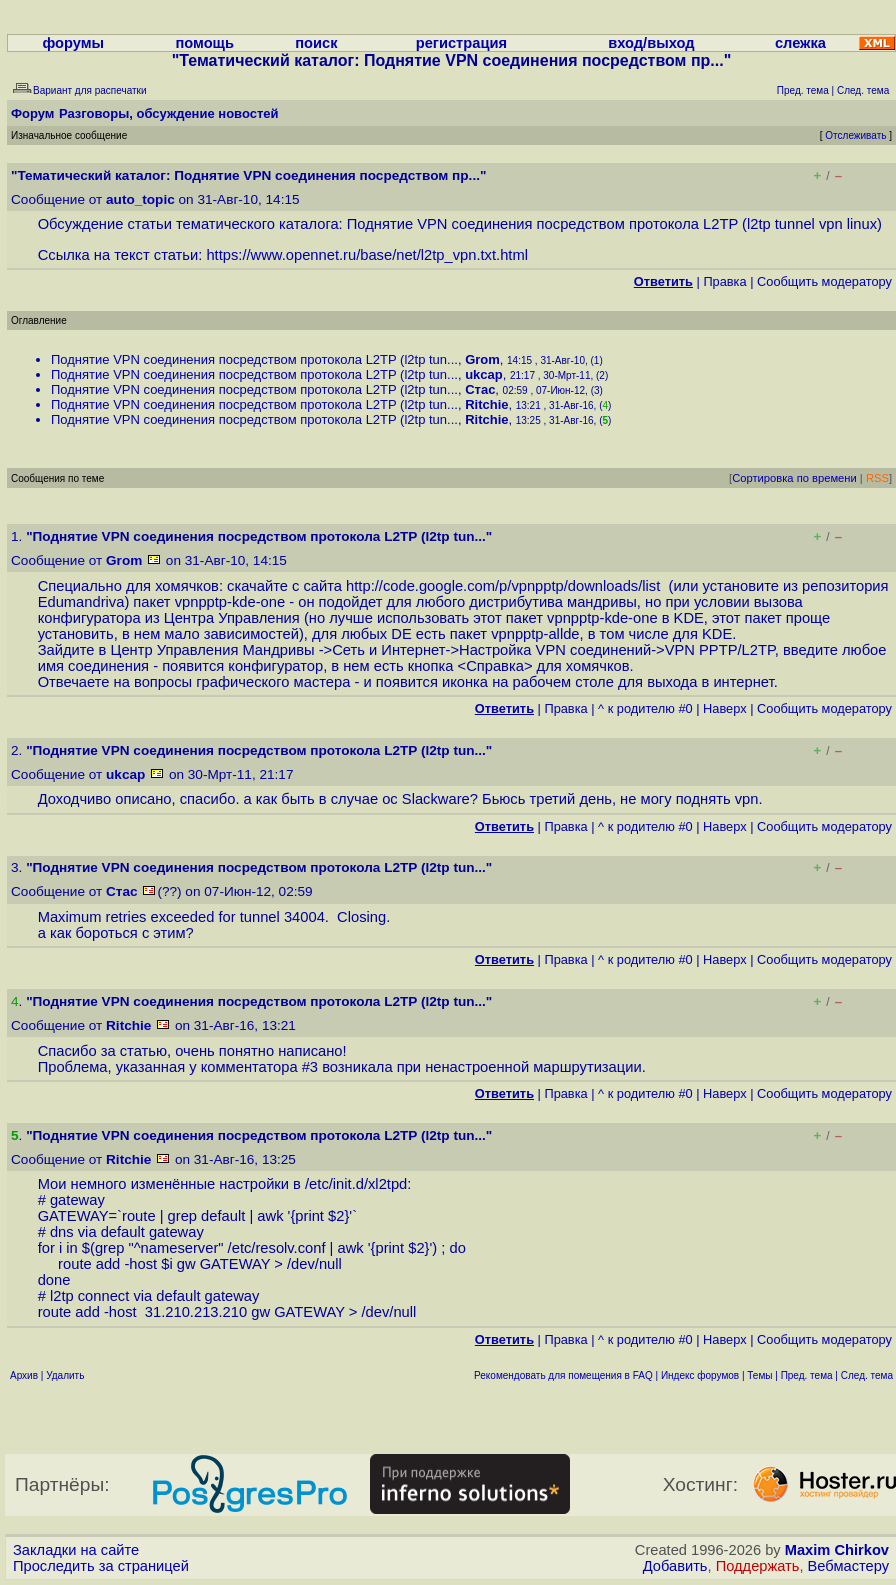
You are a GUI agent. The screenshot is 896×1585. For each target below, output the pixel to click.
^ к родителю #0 (645, 708)
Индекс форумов (700, 1375)
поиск (316, 43)
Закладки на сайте (76, 1550)
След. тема (867, 1375)
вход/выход (651, 43)
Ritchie (486, 404)
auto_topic (140, 199)
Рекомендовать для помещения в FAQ (563, 1375)
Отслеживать (855, 135)
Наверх (725, 708)
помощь (204, 43)
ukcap (484, 374)
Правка (724, 281)
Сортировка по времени (794, 478)
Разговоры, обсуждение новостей (169, 113)
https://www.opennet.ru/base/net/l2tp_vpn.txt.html (367, 255)
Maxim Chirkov (837, 1550)
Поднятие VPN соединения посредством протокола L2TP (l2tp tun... (254, 359)
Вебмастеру (848, 1566)
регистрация (461, 43)
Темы (759, 1375)
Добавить (675, 1566)
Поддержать (758, 1566)
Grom (482, 359)
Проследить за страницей (101, 1566)
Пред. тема (807, 1375)
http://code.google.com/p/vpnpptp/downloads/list (507, 586)
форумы (73, 43)
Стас (480, 389)
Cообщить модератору (824, 281)
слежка (800, 43)
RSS (877, 478)
